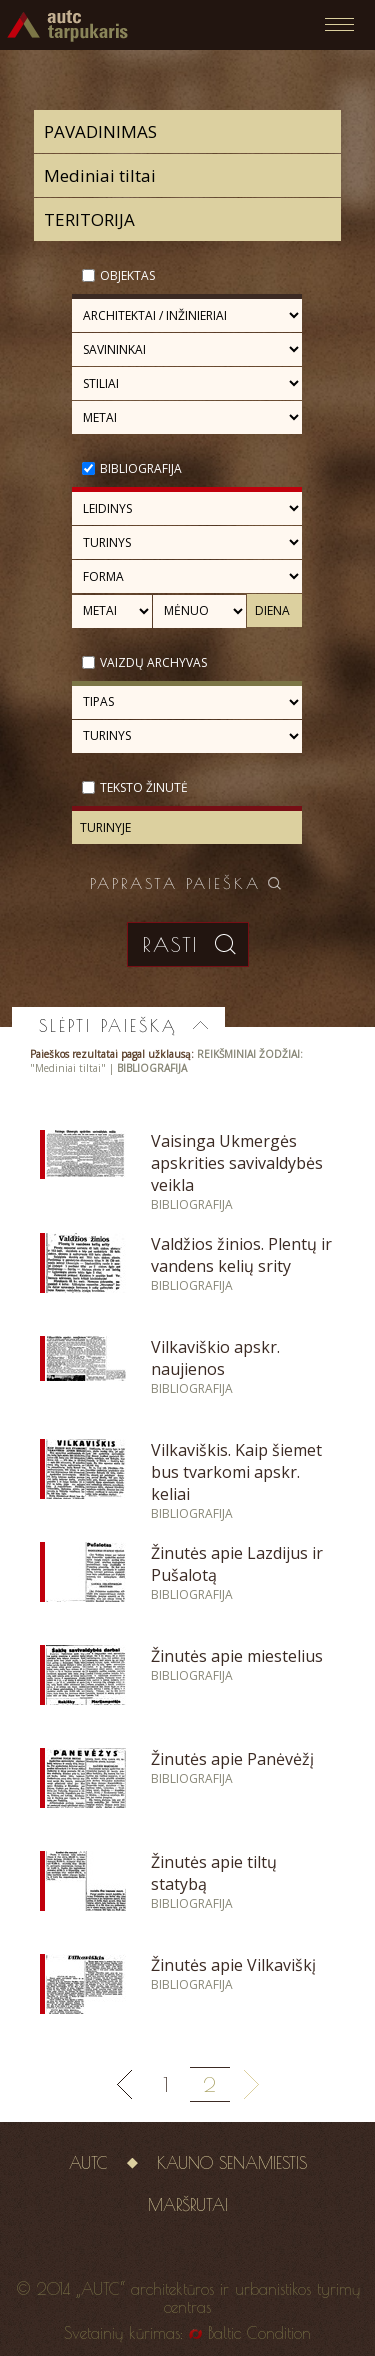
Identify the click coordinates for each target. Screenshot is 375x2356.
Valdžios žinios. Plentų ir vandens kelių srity (241, 1255)
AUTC (88, 2163)
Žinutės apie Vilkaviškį (233, 1965)
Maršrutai (188, 2205)
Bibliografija (141, 468)
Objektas (127, 275)
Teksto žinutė (144, 787)
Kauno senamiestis (232, 2163)
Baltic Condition (259, 2333)
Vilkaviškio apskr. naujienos (215, 1358)
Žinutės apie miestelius (237, 1656)
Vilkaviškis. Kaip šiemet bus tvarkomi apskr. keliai (236, 1472)
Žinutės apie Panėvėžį (232, 1759)
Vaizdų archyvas (153, 662)
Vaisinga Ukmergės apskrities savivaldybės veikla (237, 1163)
